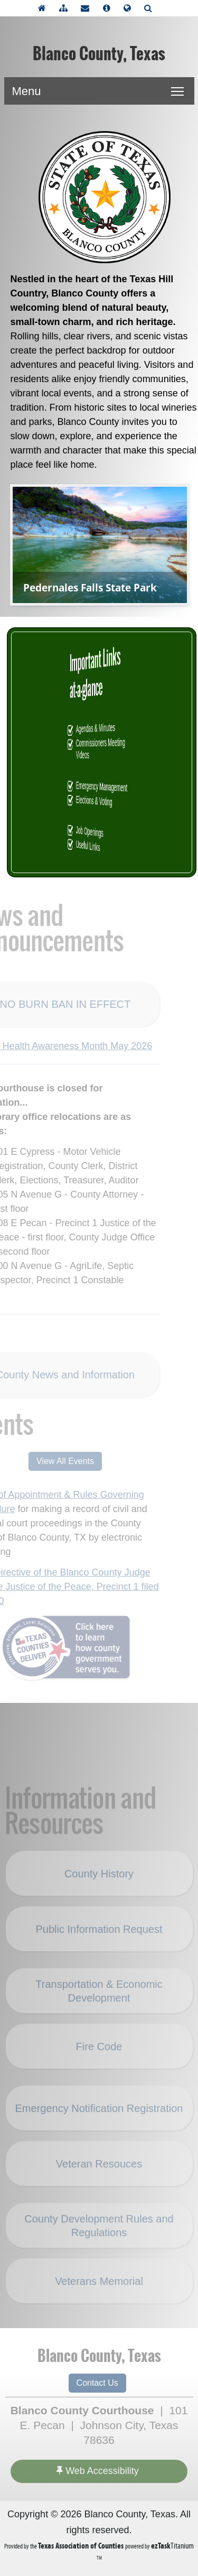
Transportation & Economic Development (98, 2003)
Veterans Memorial (99, 2293)
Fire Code (99, 2058)
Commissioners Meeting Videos (102, 748)
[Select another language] (130, 8)
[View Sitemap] (66, 8)
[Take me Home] (44, 8)
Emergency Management (102, 787)
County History (99, 1886)
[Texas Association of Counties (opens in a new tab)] (81, 2546)
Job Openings (100, 831)
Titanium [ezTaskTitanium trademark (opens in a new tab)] (172, 2546)
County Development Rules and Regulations (98, 2237)
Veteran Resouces (99, 2176)
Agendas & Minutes (101, 728)
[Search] (151, 8)
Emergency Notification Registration (99, 2120)
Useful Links (100, 846)
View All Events (53, 1461)
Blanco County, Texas (99, 54)
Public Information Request (98, 1941)
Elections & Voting (101, 801)
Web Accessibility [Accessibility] (97, 2470)
